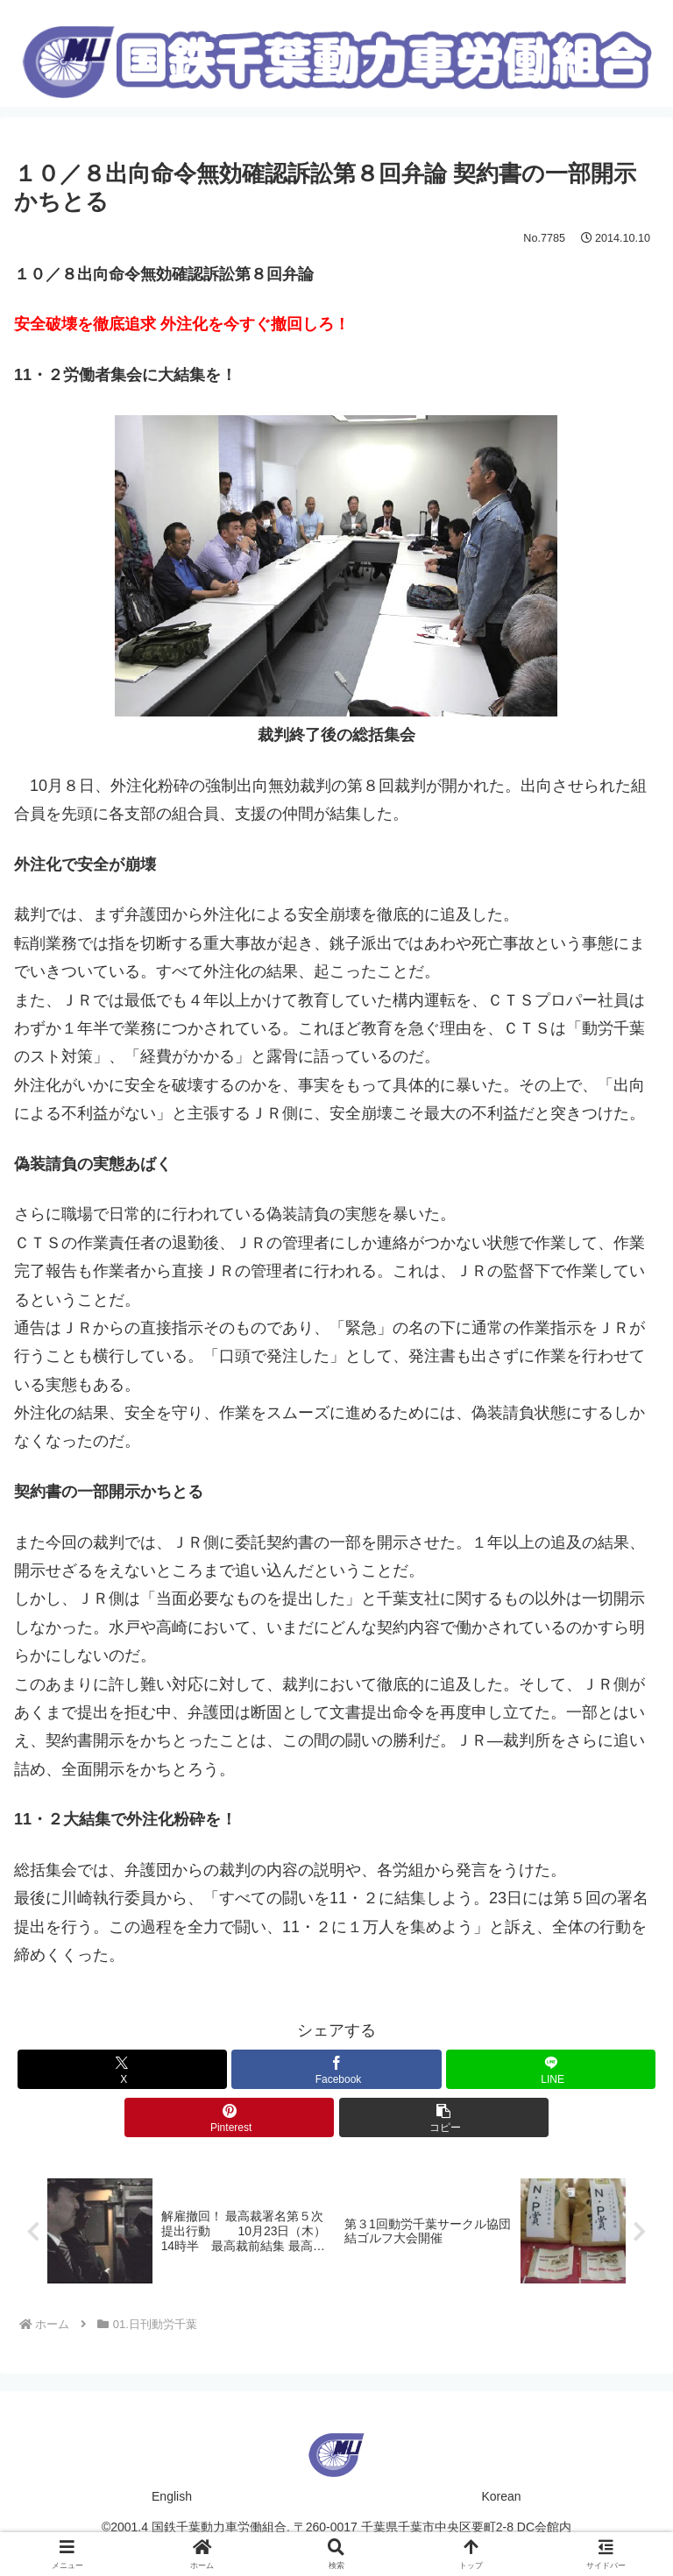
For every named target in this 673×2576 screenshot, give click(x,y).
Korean (501, 2498)
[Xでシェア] (122, 2069)
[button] (444, 2117)
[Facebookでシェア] (336, 2069)
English (172, 2498)
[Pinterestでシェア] (229, 2117)
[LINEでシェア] (550, 2069)
